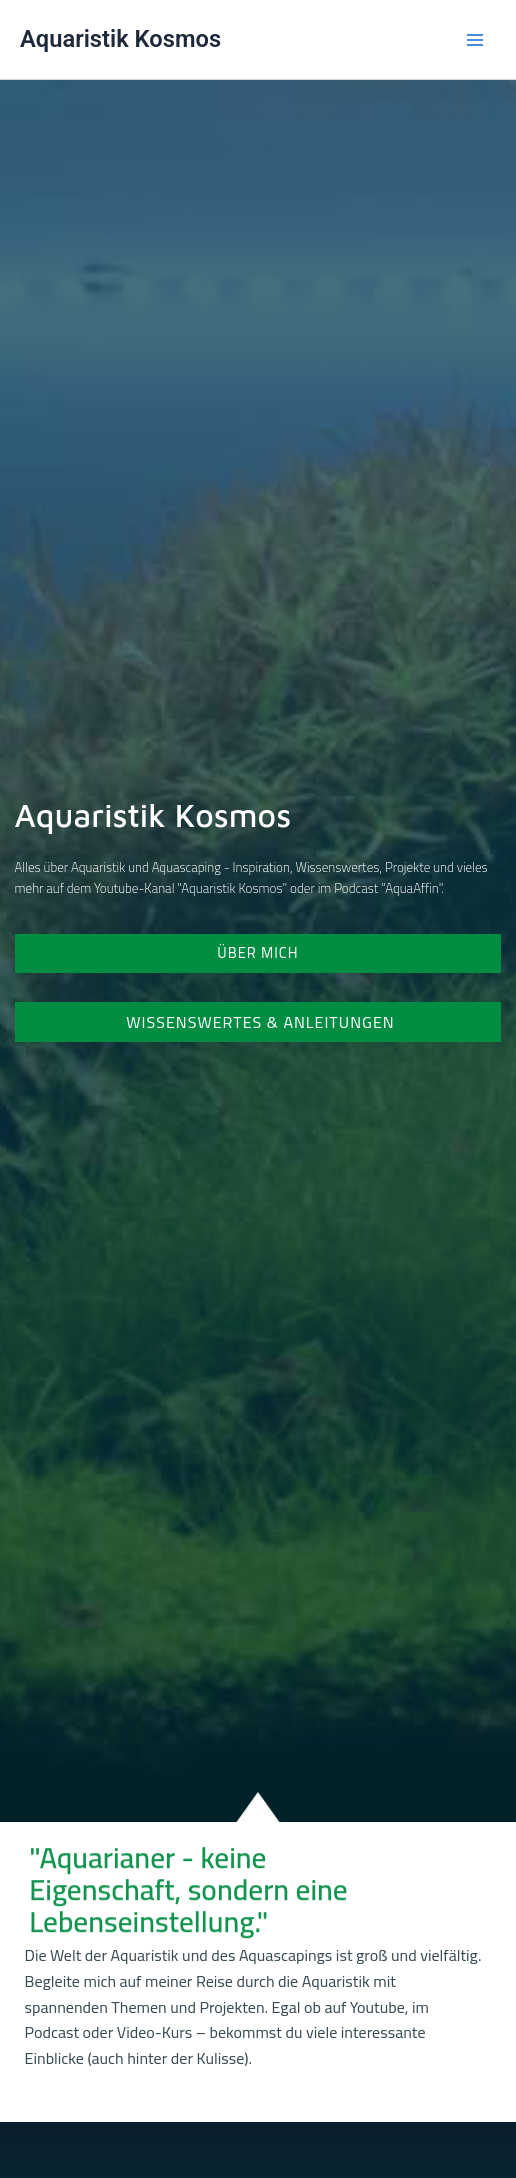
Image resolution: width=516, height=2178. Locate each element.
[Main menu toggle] (475, 40)
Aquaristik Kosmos (120, 39)
